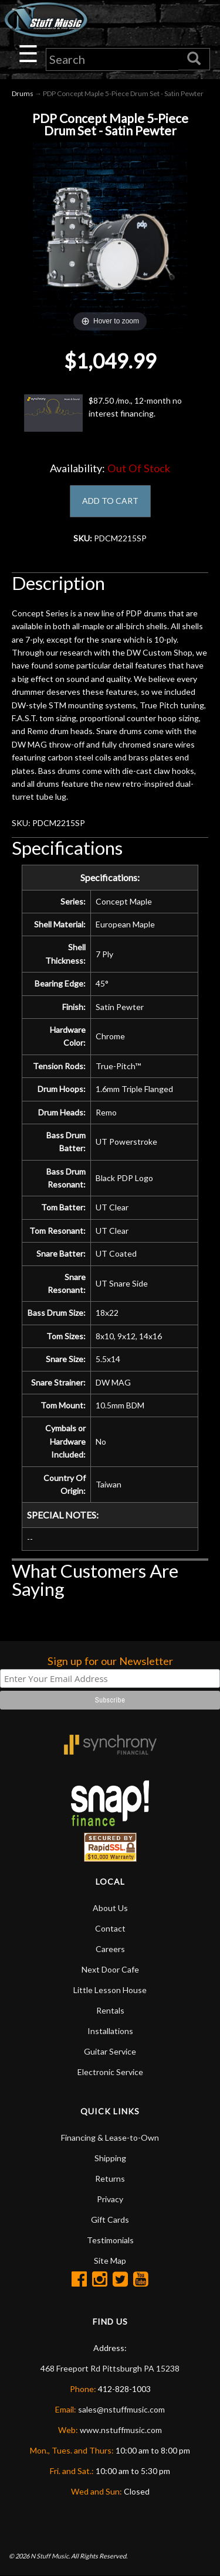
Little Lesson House (110, 1990)
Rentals (110, 2010)
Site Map (110, 2260)
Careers (110, 1949)
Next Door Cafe (110, 1969)
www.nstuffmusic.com (121, 2430)
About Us (110, 1908)
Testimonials (110, 2240)
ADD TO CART (110, 501)
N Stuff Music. (50, 2556)
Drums (22, 93)
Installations (110, 2031)
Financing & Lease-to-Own (110, 2137)
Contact (110, 1928)
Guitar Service (110, 2051)
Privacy (110, 2199)
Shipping (110, 2158)
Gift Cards (110, 2219)
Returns (110, 2178)
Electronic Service (110, 2072)
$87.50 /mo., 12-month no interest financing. (103, 413)
